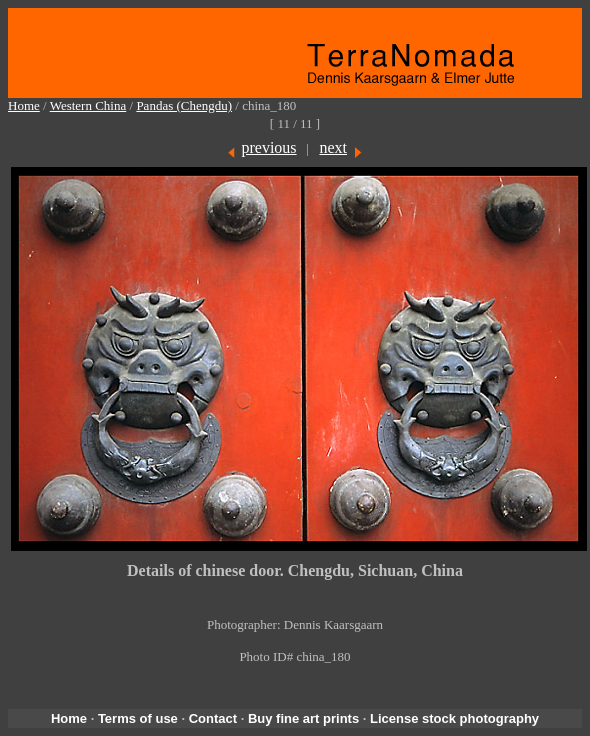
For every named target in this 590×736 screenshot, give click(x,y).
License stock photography (454, 718)
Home (24, 105)
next (333, 147)
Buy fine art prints (303, 718)
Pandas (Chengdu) (184, 105)
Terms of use (138, 718)
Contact (213, 718)
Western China (88, 105)
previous (268, 147)
